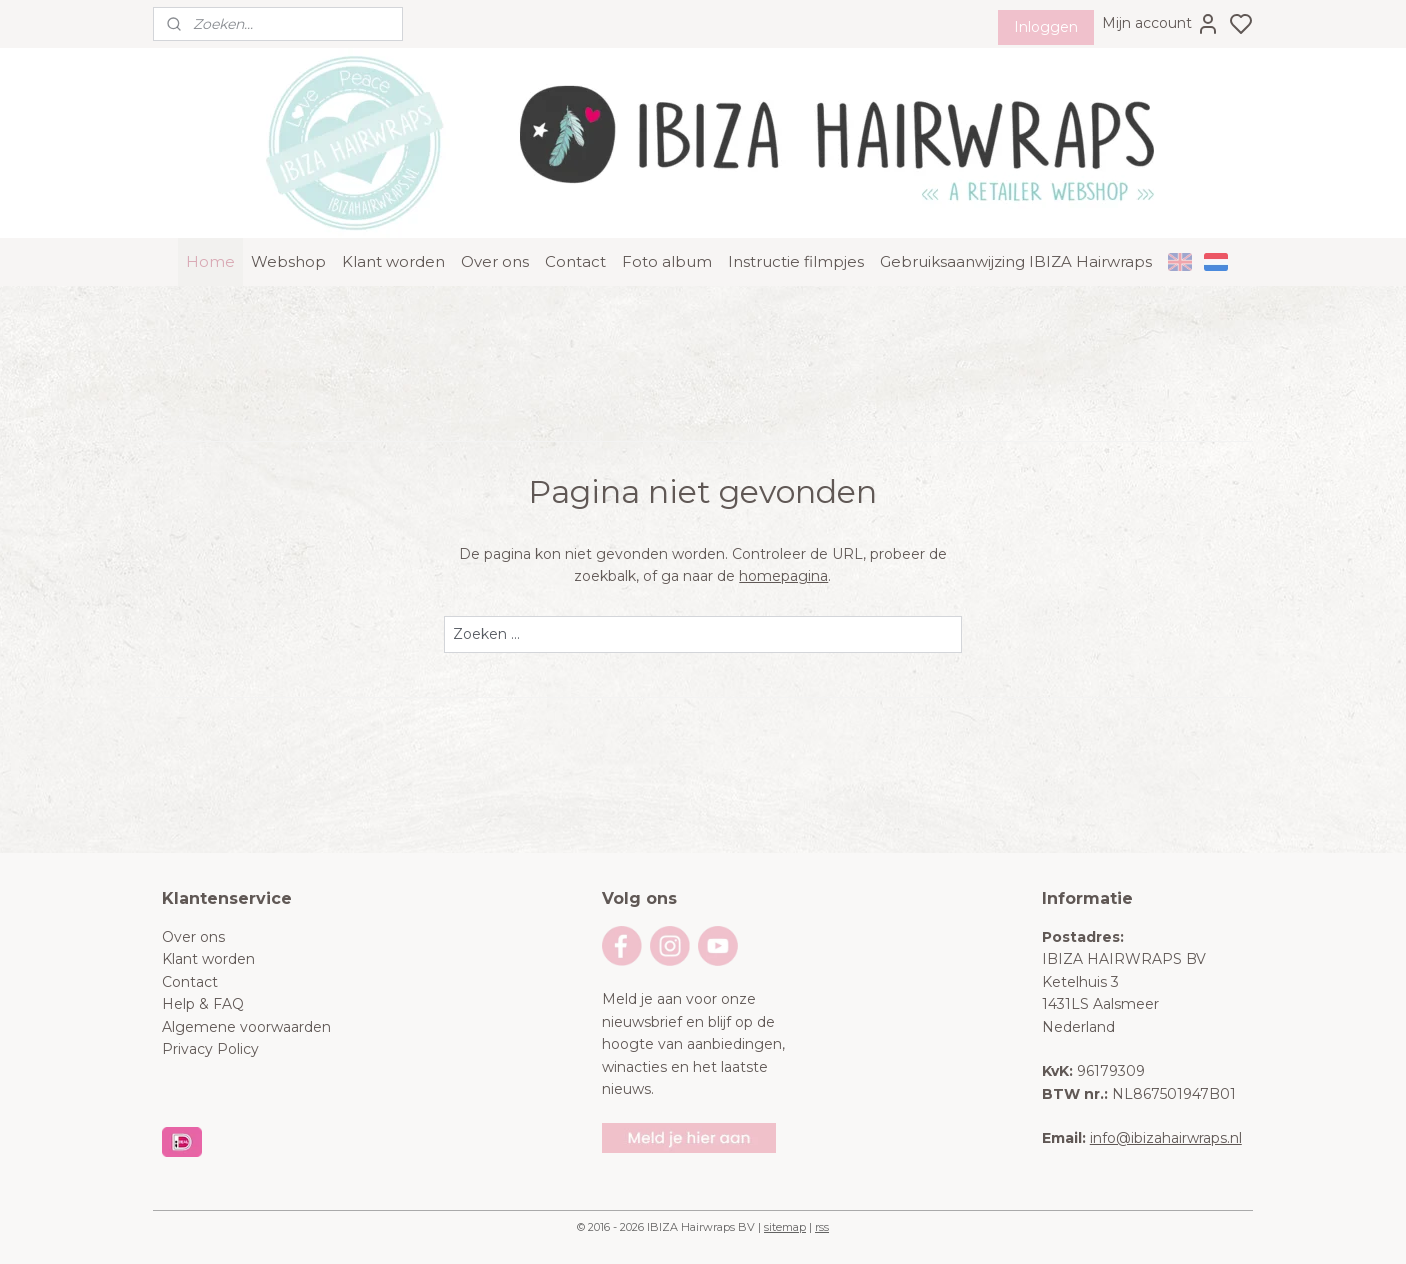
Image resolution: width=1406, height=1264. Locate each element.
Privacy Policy (210, 1049)
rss (822, 1227)
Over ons (495, 261)
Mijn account (1161, 24)
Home (210, 261)
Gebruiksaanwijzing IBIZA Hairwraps (1016, 261)
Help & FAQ (203, 1004)
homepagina (783, 576)
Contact (575, 261)
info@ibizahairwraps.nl (1166, 1138)
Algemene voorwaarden (246, 1027)
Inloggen (1046, 27)
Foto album (667, 261)
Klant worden (393, 261)
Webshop (288, 261)
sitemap (785, 1227)
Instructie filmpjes (796, 261)
